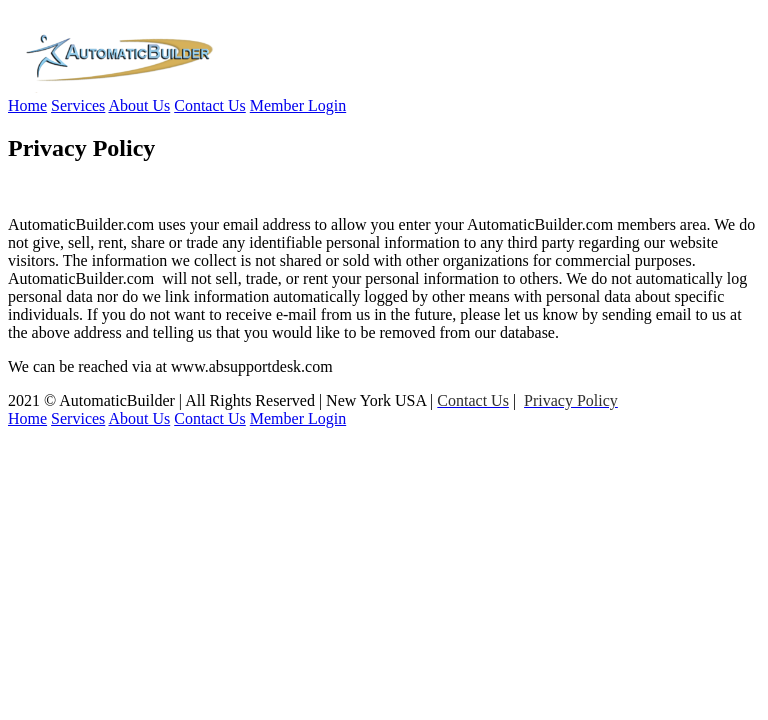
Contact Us (210, 105)
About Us (139, 105)
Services (78, 105)
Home (27, 105)
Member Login (298, 105)
